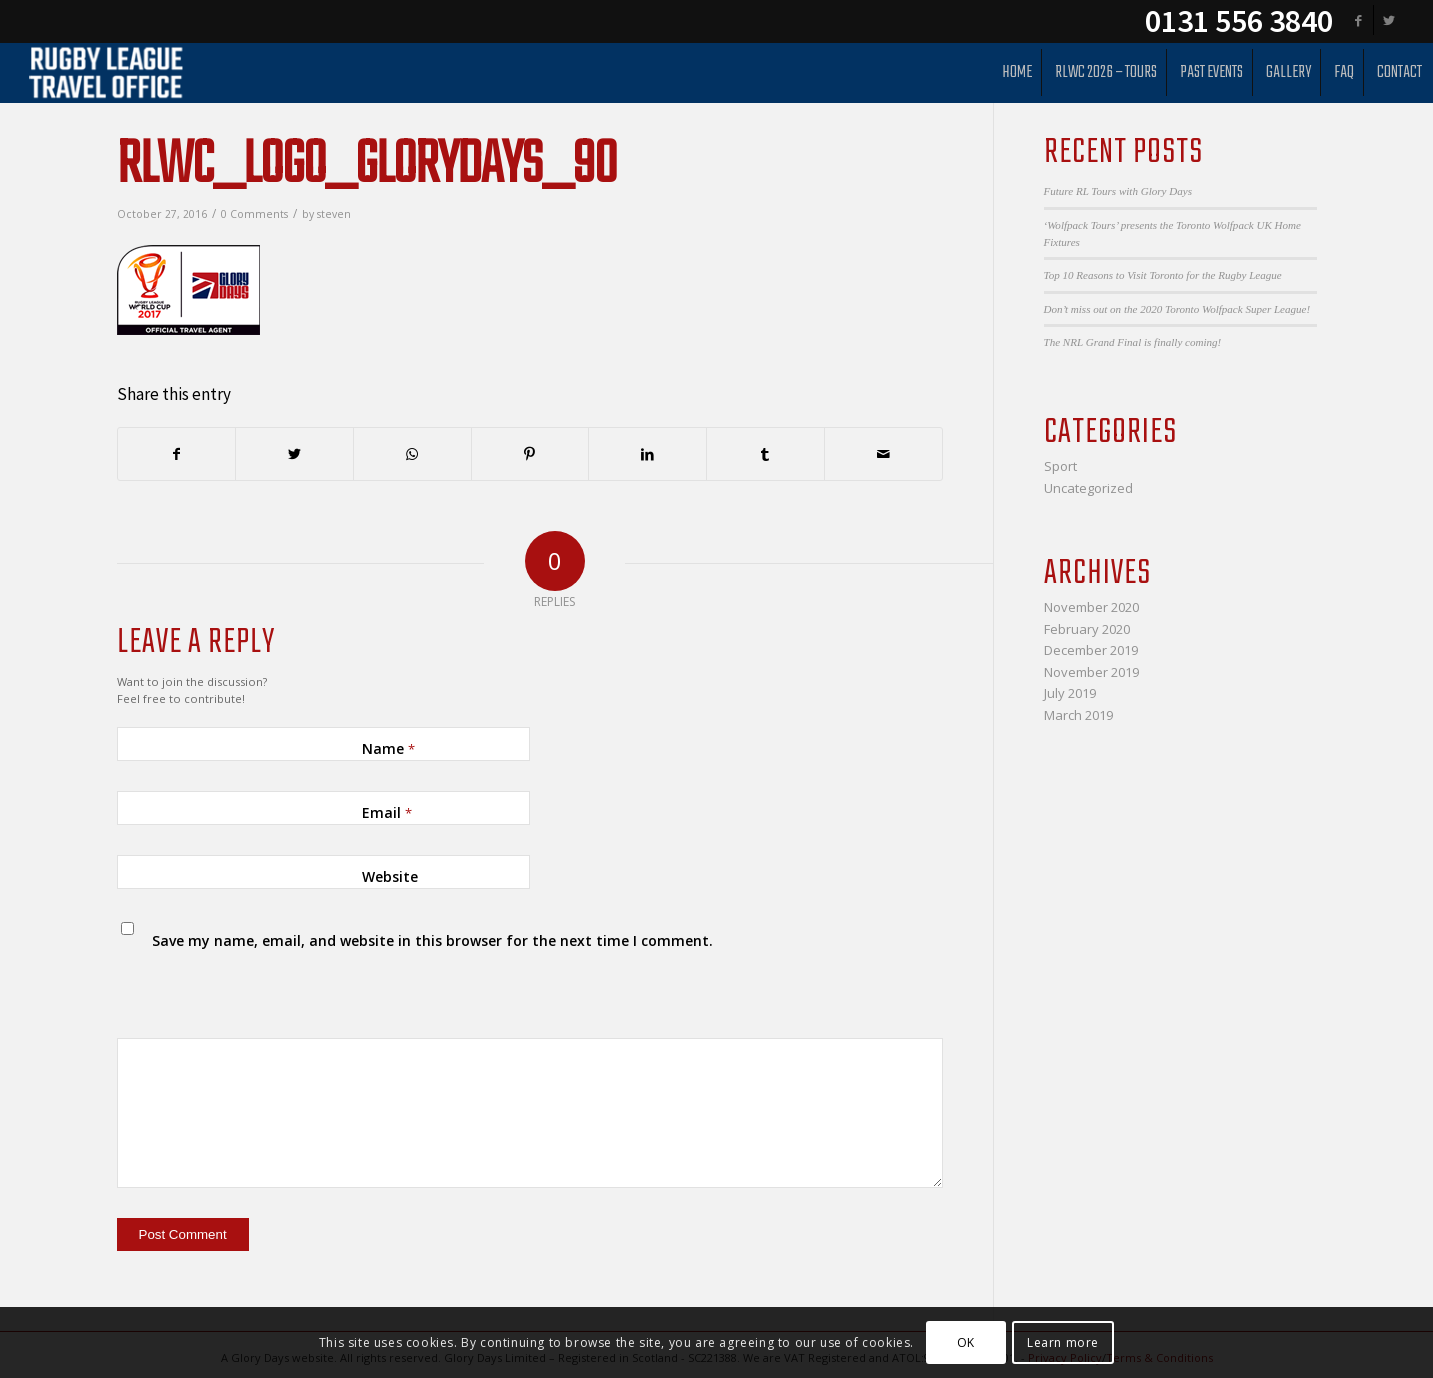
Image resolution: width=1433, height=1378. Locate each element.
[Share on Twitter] (294, 454)
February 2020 (1087, 629)
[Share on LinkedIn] (647, 454)
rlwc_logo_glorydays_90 (366, 166)
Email (387, 812)
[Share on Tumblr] (765, 454)
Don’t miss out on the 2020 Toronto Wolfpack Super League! (1177, 309)
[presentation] (254, 987)
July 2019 (1070, 693)
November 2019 (1091, 672)
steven (334, 214)
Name (388, 748)
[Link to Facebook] (1358, 20)
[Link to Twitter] (1389, 20)
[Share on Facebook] (177, 454)
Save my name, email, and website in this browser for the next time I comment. (432, 940)
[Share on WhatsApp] (412, 454)
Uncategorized (1088, 488)
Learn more (1063, 1342)
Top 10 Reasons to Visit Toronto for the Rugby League (1163, 275)
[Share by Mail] (883, 454)
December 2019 (1091, 650)
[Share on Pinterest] (530, 454)
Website (390, 876)
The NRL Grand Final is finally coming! (1133, 342)
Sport (1060, 466)
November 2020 (1091, 607)
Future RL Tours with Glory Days (1118, 191)
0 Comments (254, 214)
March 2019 (1078, 715)
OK (966, 1342)
